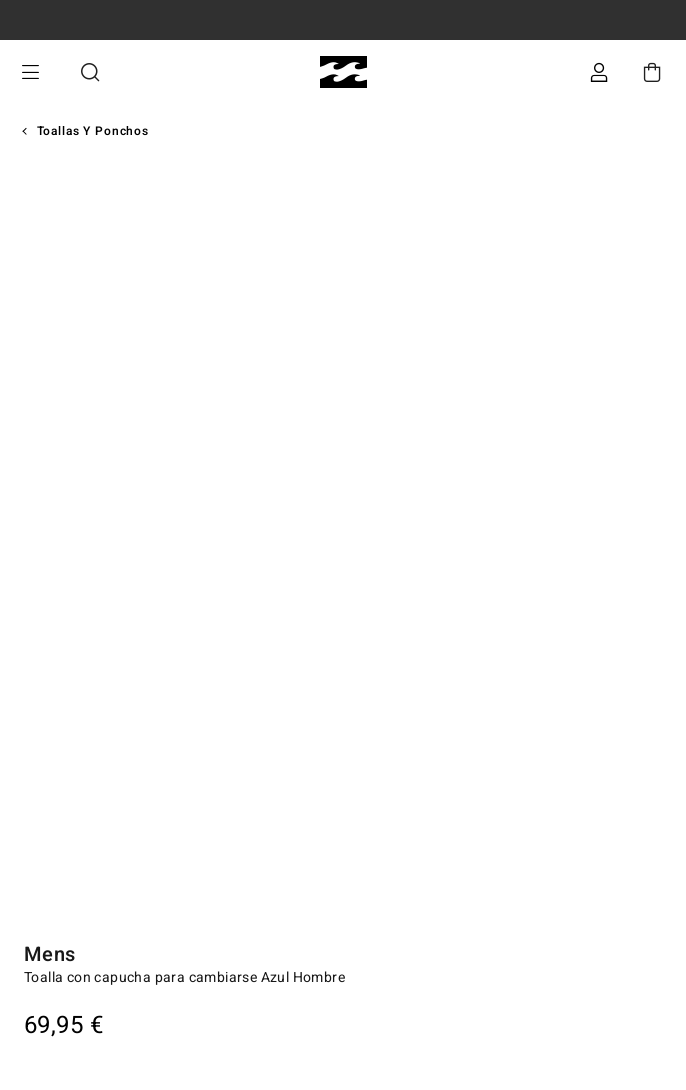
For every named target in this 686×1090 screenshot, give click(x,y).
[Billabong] (343, 72)
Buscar (90, 72)
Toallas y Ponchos (93, 131)
